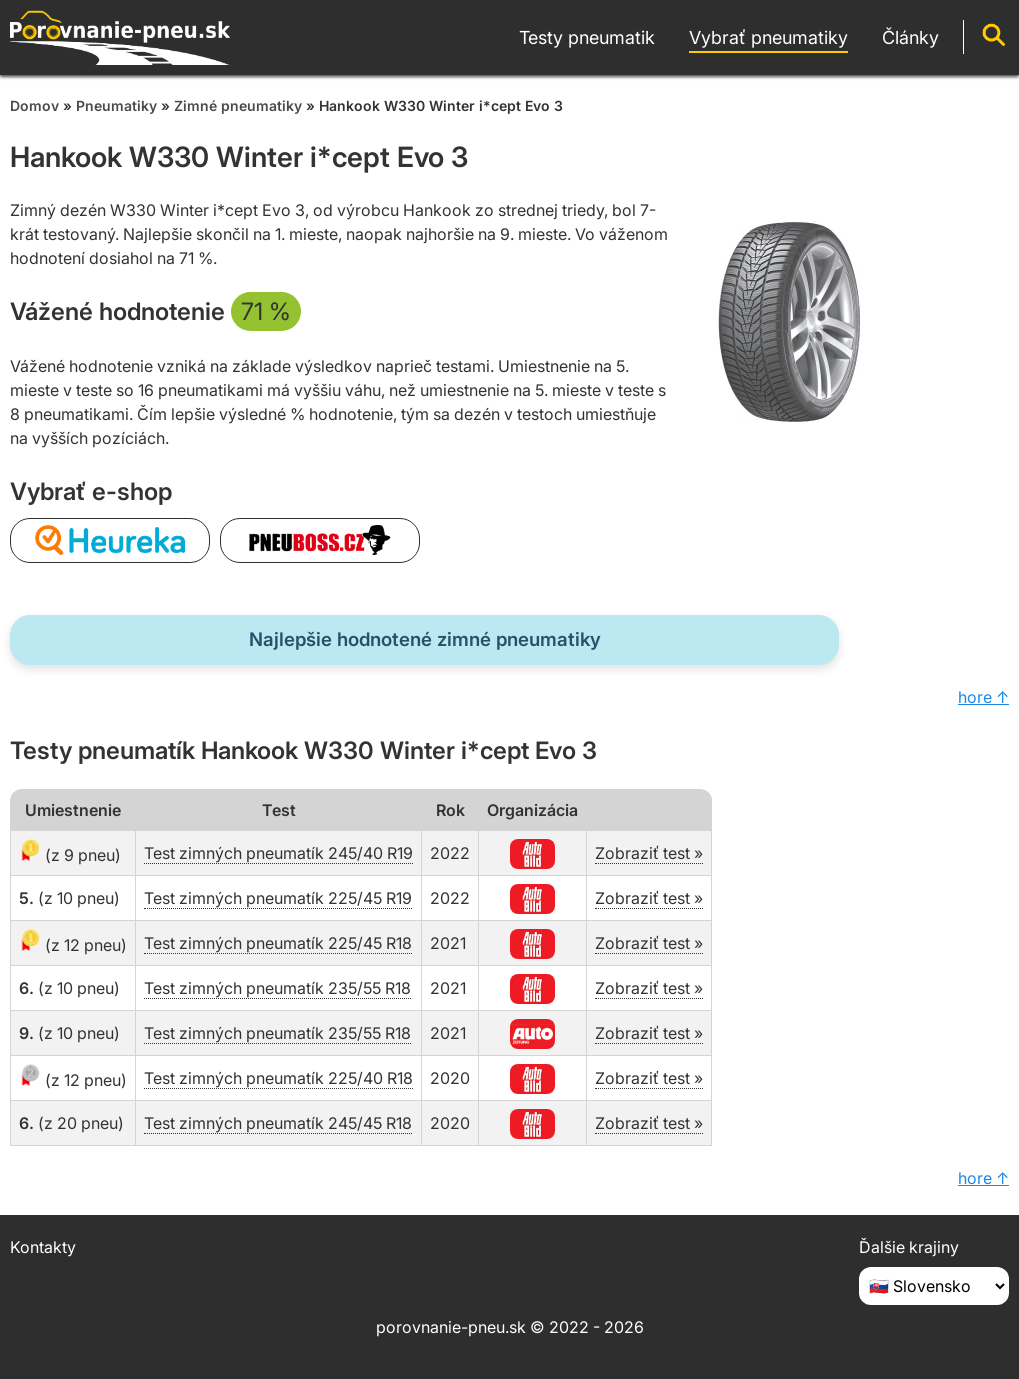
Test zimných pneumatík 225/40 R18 (278, 1078)
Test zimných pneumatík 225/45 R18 (278, 943)
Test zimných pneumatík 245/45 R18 (278, 1123)
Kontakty (43, 1247)
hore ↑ (983, 697)
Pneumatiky (116, 105)
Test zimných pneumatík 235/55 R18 (277, 988)
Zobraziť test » (649, 853)
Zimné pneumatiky (238, 105)
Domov (34, 105)
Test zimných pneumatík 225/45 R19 (278, 898)
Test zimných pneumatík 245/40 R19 (278, 853)
